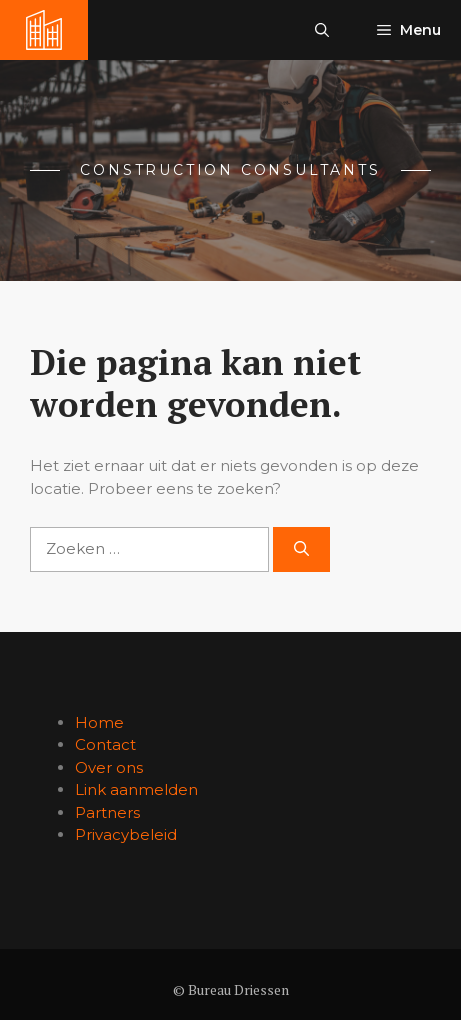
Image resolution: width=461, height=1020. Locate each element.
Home (99, 722)
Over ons (109, 767)
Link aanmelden (136, 789)
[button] (322, 30)
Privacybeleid (126, 834)
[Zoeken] (301, 549)
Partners (107, 812)
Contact (105, 744)
